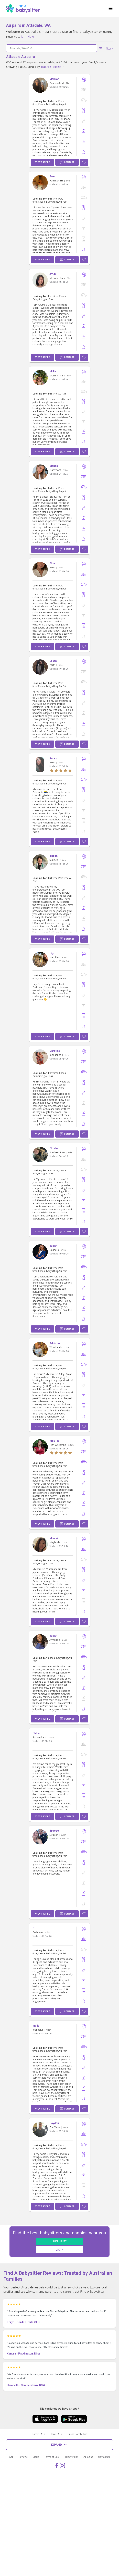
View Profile (42, 162)
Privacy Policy (71, 2457)
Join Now (27, 36)
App (11, 2457)
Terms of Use (51, 2457)
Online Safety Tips (77, 2434)
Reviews (23, 2457)
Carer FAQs (56, 2434)
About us (88, 2457)
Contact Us (104, 2457)
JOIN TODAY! (60, 2241)
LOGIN (59, 2249)
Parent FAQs (38, 2434)
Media (36, 2457)
